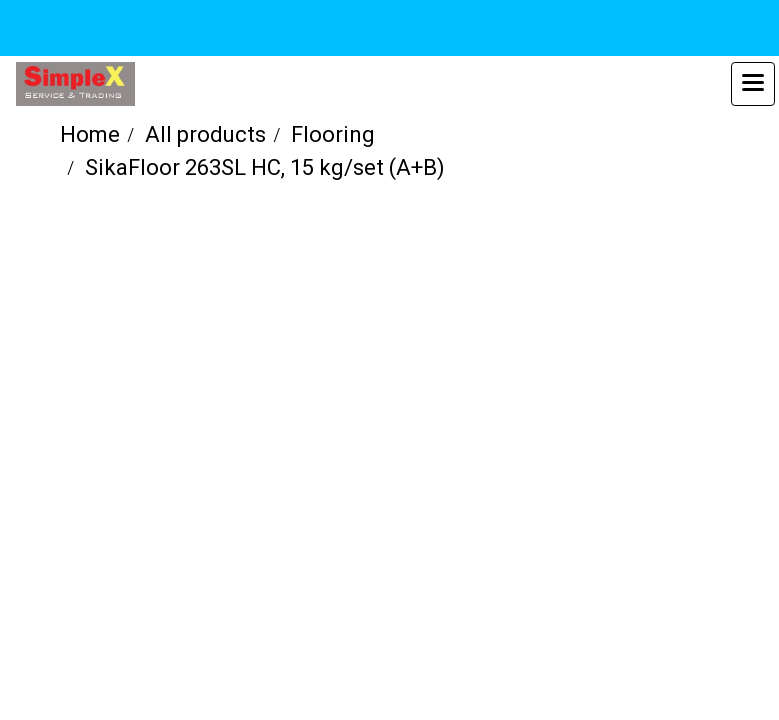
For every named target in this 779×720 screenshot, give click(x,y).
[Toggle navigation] (753, 84)
